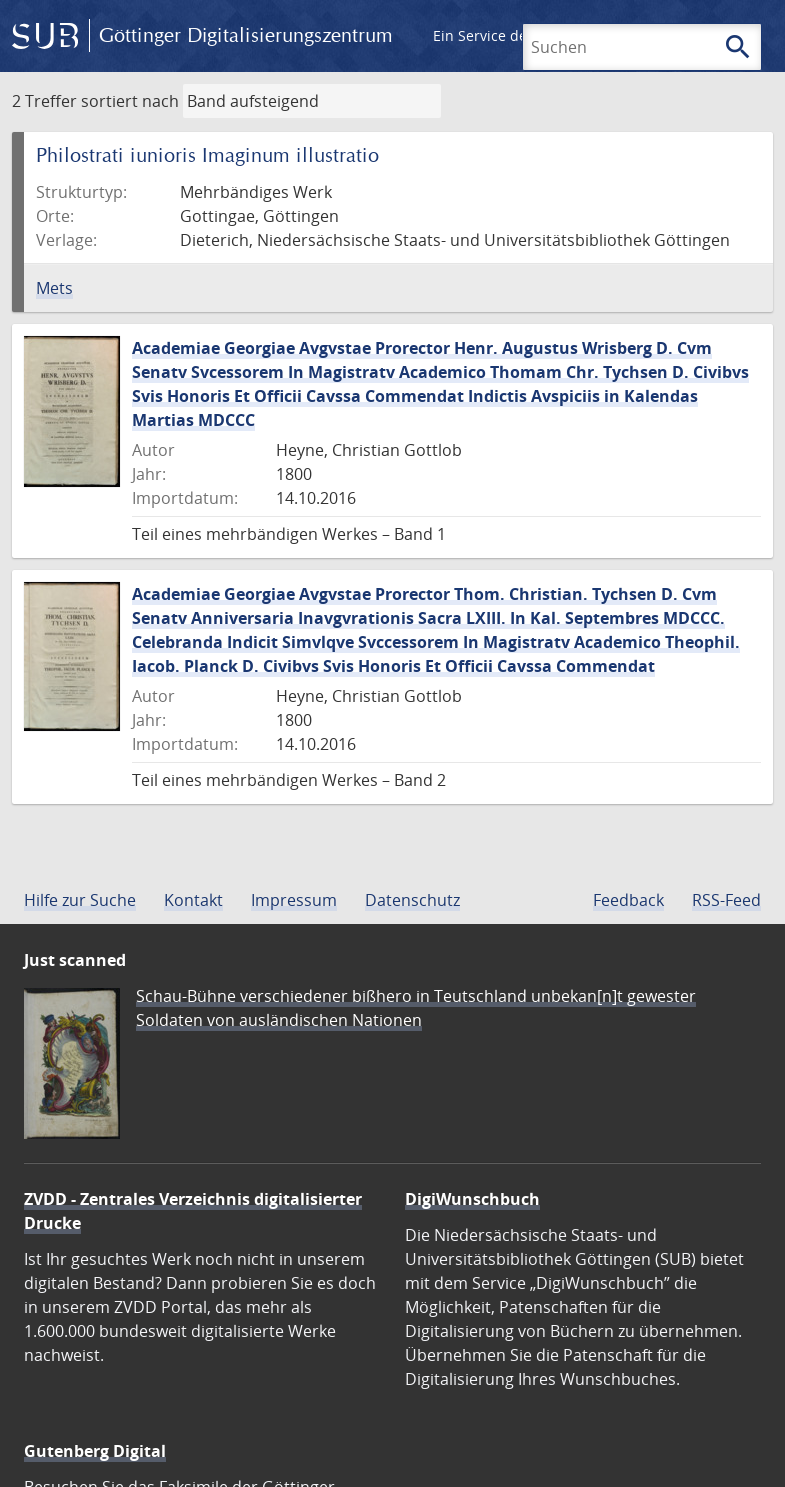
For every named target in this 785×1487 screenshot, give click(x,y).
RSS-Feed (726, 900)
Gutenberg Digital (95, 1451)
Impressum (294, 900)
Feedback (628, 900)
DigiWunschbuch (472, 1199)
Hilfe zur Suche (80, 900)
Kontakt (193, 900)
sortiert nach (130, 101)
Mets (54, 288)
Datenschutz (412, 900)
